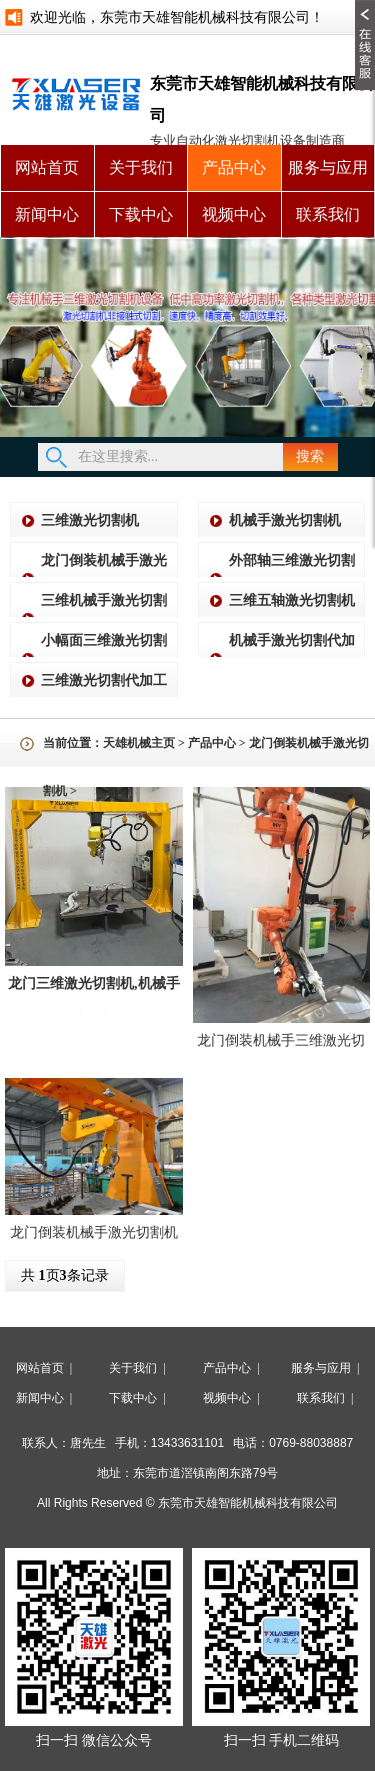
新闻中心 (47, 214)
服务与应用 (328, 167)
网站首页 (47, 167)
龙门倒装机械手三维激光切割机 (281, 1045)
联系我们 (328, 214)
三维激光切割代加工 (104, 680)
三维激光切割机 (90, 520)
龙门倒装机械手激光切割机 (94, 1232)
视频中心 (234, 214)
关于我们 (141, 167)
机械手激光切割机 (285, 520)
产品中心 (234, 167)
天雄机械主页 (139, 743)
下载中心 (141, 214)
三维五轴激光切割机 (292, 600)
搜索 (310, 456)
